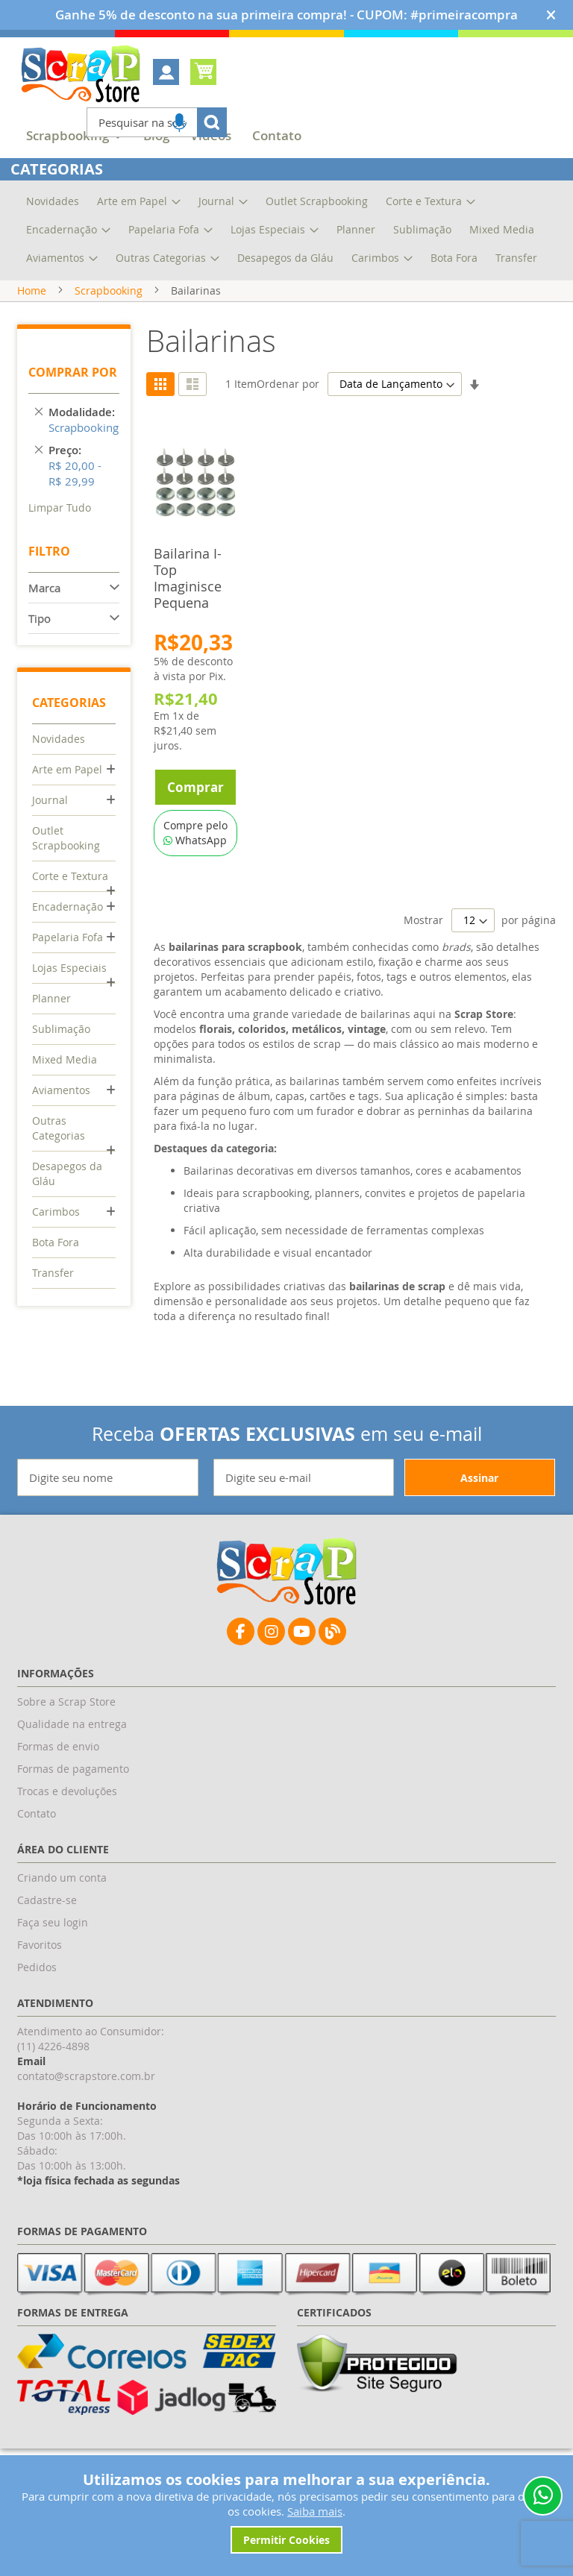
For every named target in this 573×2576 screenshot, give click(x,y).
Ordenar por (288, 384)
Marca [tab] (44, 587)
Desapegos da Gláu (67, 1173)
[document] (286, 2512)
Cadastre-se (47, 1900)
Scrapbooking (109, 290)
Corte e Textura (70, 876)
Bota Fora (55, 1242)
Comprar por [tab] (72, 372)
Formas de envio (58, 1746)
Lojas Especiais (69, 968)
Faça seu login (52, 1922)
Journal (50, 800)
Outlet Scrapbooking (66, 837)
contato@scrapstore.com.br (86, 2076)
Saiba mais (314, 2511)
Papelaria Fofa (67, 937)
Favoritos (39, 1945)
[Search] (212, 122)
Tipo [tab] (39, 618)
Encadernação (67, 906)
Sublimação (61, 1029)
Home (31, 290)
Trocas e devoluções (67, 1791)
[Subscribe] (479, 1477)
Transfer (53, 1273)
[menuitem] (276, 136)
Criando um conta (62, 1877)
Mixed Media (64, 1059)
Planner (51, 998)
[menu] (286, 138)
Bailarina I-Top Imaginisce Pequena (188, 578)
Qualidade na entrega (72, 1724)
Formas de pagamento (73, 1769)
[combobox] (157, 122)
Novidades (58, 739)
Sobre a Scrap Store (66, 1701)
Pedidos (37, 1967)
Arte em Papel (67, 769)
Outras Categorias (58, 1128)
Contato (36, 1813)
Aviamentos (61, 1090)
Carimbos (56, 1211)
